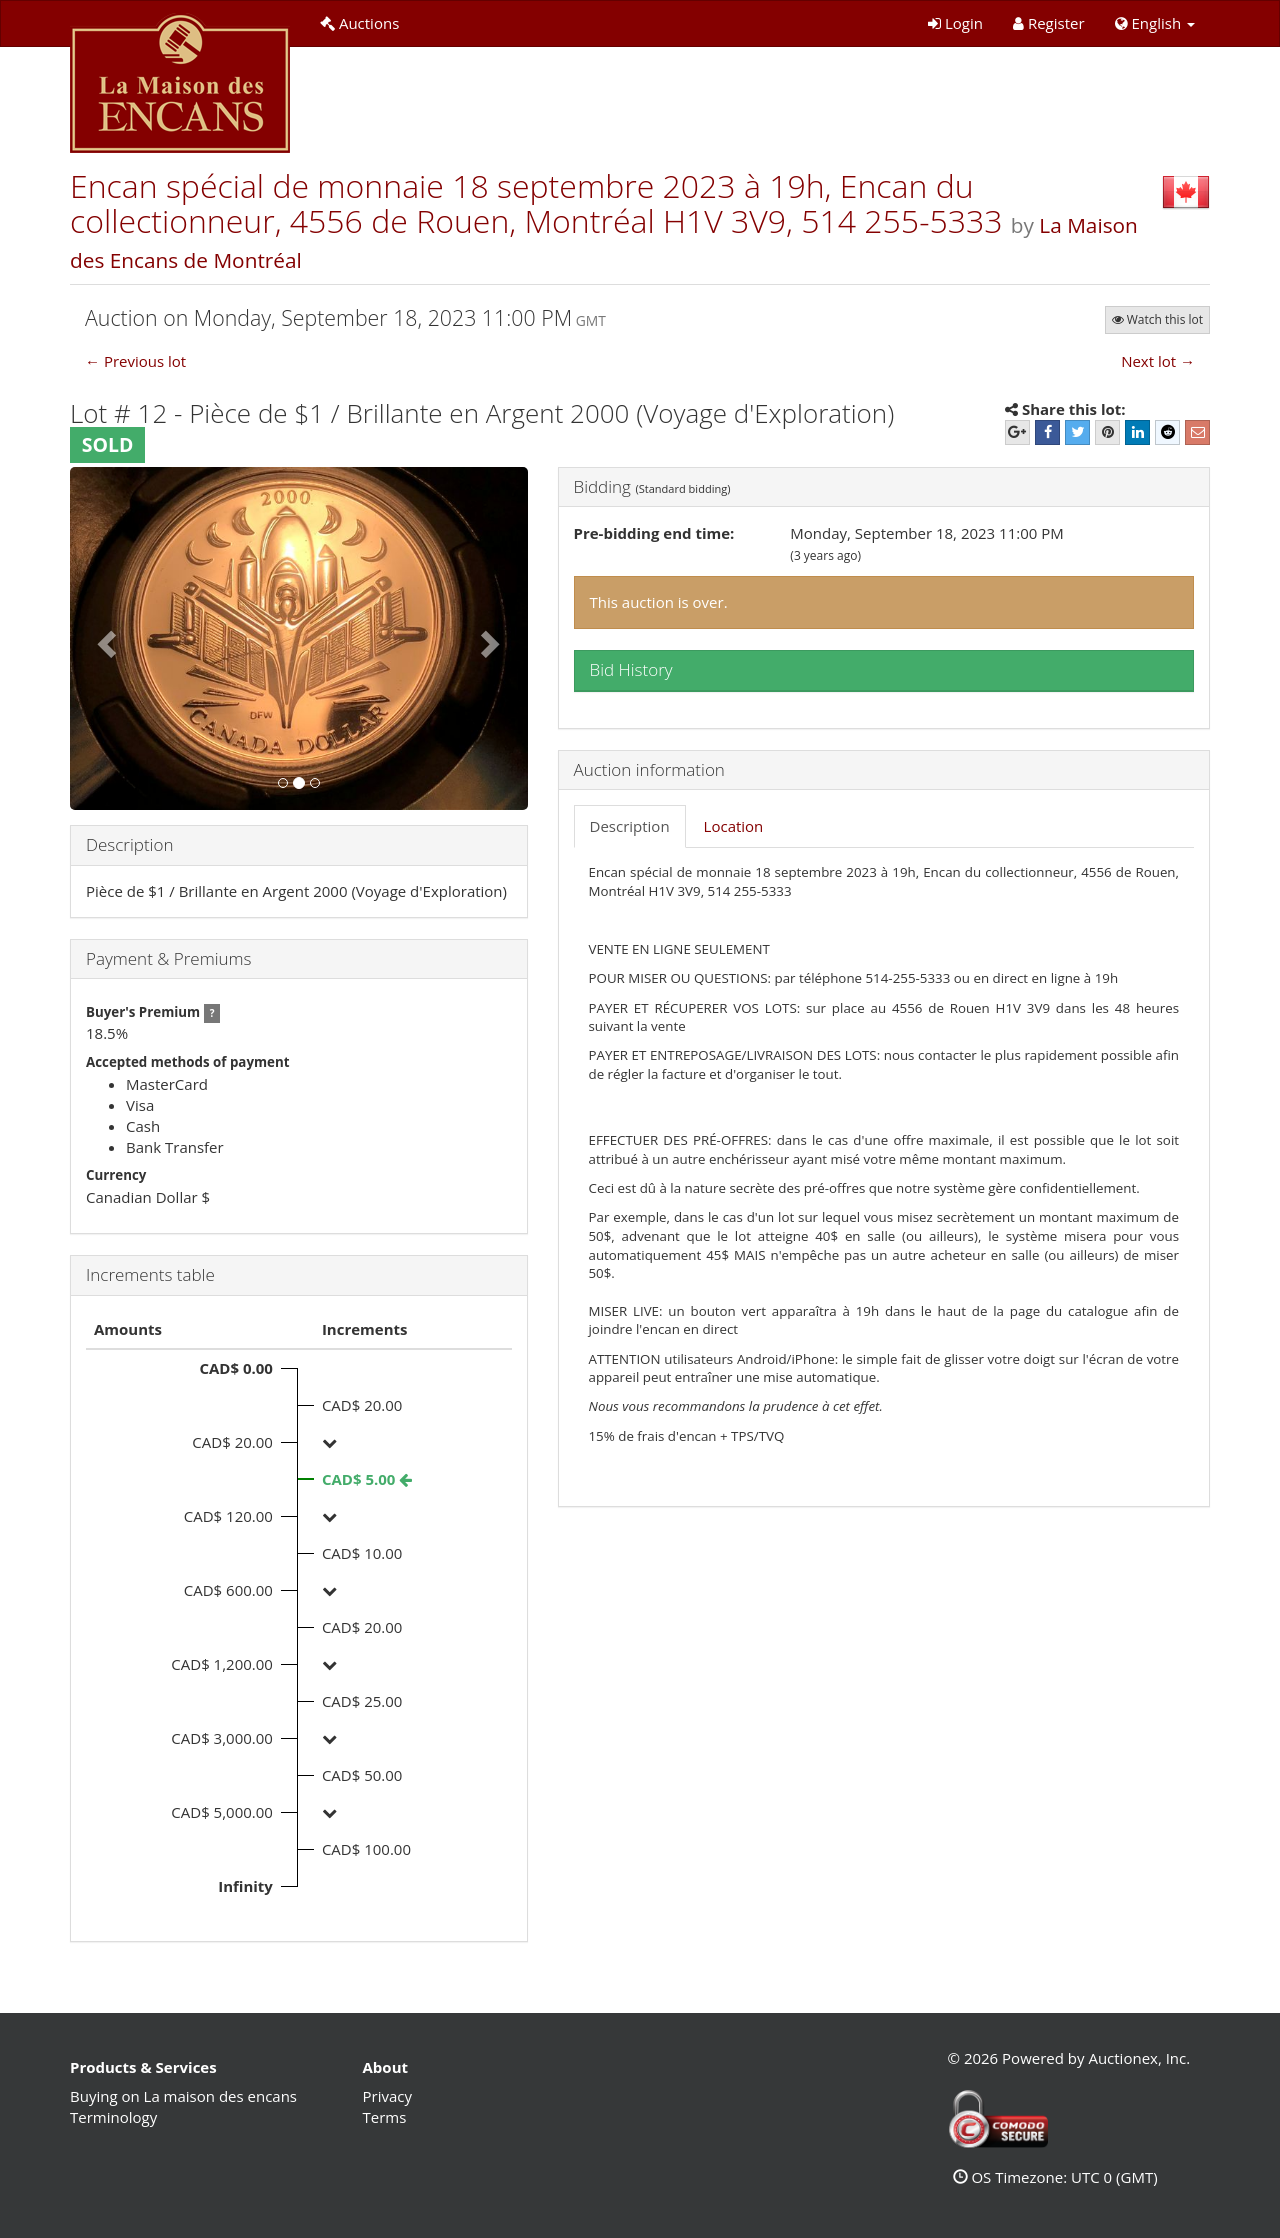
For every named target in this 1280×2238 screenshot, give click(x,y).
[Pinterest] (1107, 432)
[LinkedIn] (1137, 432)
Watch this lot (1157, 319)
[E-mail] (1197, 432)
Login (955, 23)
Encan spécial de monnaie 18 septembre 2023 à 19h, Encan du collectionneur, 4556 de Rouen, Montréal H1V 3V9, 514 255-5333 (540, 203)
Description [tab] (630, 826)
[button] (1155, 23)
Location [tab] (734, 826)
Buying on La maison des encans (183, 2096)
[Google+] (1017, 432)
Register (1049, 23)
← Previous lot (135, 361)
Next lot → (1158, 361)
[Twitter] (1077, 432)
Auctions (359, 23)
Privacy (387, 2096)
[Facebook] (1047, 432)
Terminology (113, 2117)
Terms (385, 2117)
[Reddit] (1167, 432)
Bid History (631, 669)
